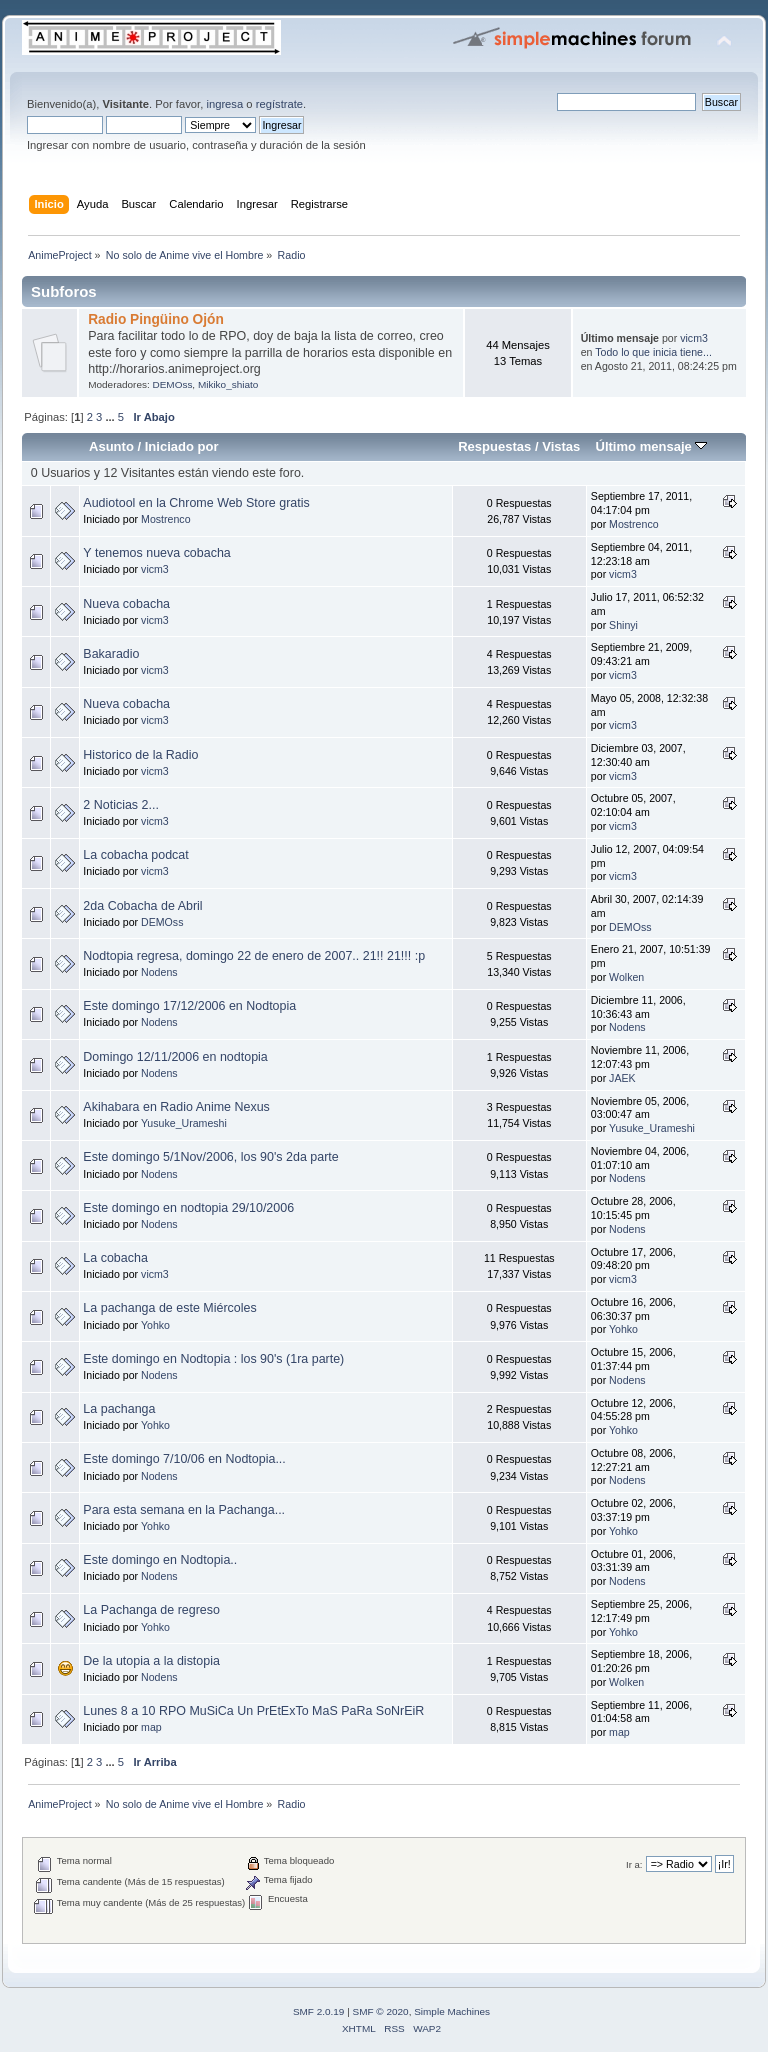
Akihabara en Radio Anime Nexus (176, 1107)
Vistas (561, 446)
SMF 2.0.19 (319, 2011)
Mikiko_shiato (228, 384)
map (151, 1727)
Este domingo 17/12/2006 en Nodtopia (189, 1006)
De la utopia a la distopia (151, 1661)
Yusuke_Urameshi (184, 1123)
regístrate (279, 104)
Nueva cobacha (126, 604)
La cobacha (115, 1258)
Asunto (111, 446)
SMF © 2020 (381, 2011)
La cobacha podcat (135, 855)
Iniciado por (182, 446)
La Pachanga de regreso (151, 1610)
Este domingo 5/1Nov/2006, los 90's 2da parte (210, 1157)
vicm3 (694, 338)
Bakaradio (111, 654)
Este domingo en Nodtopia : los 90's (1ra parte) (213, 1359)
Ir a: (634, 1864)
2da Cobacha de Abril (142, 906)
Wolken (626, 977)
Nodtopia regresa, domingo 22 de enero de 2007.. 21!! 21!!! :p (254, 956)
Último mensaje (651, 446)
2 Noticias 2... (121, 805)
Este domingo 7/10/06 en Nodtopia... (184, 1459)
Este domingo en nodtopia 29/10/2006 (188, 1208)
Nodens (159, 972)
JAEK (622, 1078)
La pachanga (119, 1409)
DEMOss (172, 384)
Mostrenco (165, 519)
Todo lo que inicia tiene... (653, 352)
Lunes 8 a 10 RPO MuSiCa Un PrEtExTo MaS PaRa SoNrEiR (253, 1711)
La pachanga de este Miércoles (169, 1308)
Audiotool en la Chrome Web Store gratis (196, 503)
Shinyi (623, 625)
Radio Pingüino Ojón (156, 319)
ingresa (224, 104)
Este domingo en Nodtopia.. (160, 1560)
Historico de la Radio (140, 755)
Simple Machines (452, 2011)
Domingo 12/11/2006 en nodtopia (175, 1057)
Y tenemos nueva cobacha (156, 553)
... (111, 417)
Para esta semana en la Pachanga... (184, 1510)
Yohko (155, 1325)
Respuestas (494, 446)
